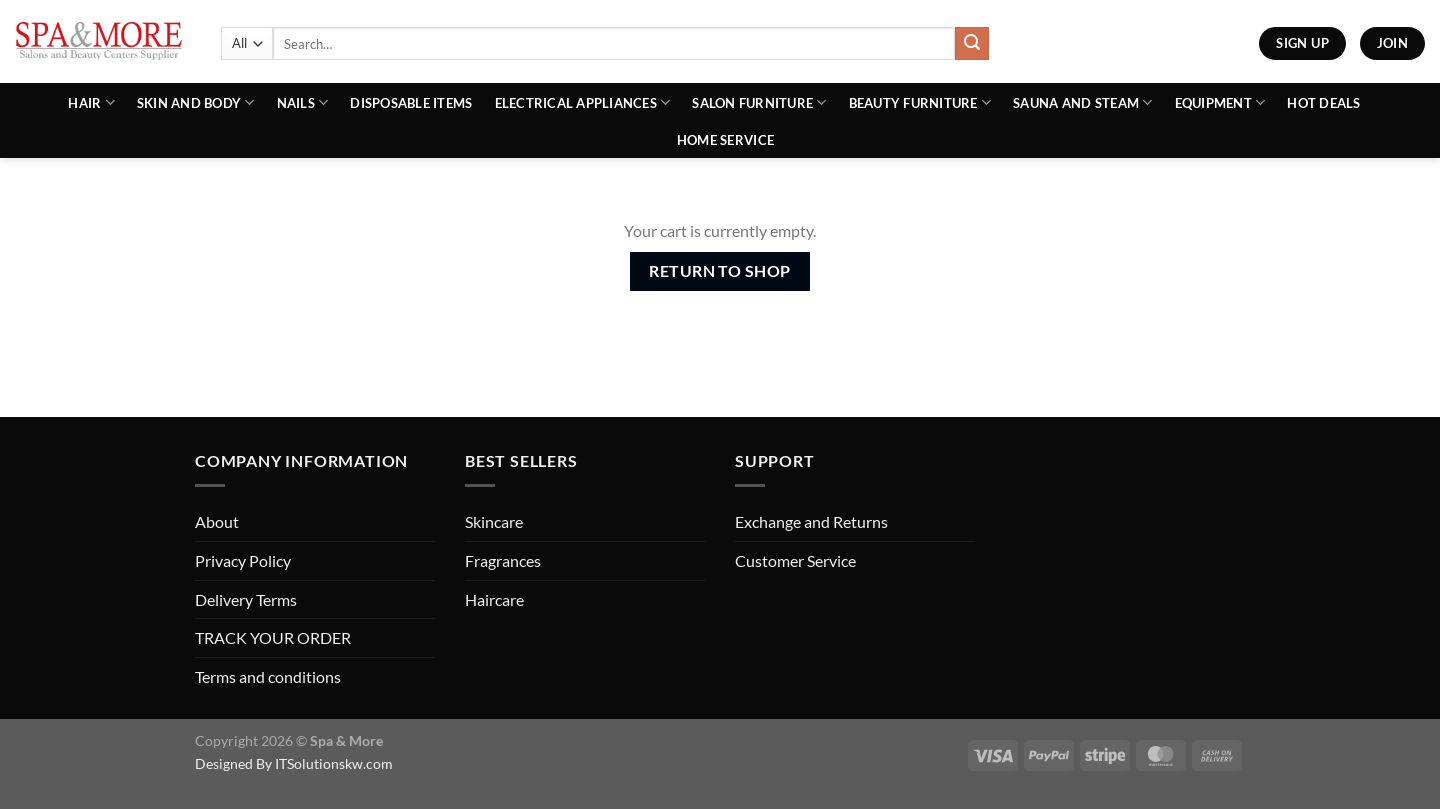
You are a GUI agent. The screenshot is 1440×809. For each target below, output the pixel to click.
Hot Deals (1323, 103)
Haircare (494, 599)
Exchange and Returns (811, 521)
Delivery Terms (246, 599)
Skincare (494, 521)
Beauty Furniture (920, 102)
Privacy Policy (243, 560)
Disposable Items (411, 103)
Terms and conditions (268, 676)
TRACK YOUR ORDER (273, 637)
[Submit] (972, 44)
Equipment (1220, 102)
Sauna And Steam (1082, 102)
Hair (91, 102)
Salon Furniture (759, 102)
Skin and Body (196, 102)
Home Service (725, 140)
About (217, 521)
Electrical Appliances (583, 102)
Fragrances (503, 560)
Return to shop (720, 271)
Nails (303, 102)
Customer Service (795, 560)
